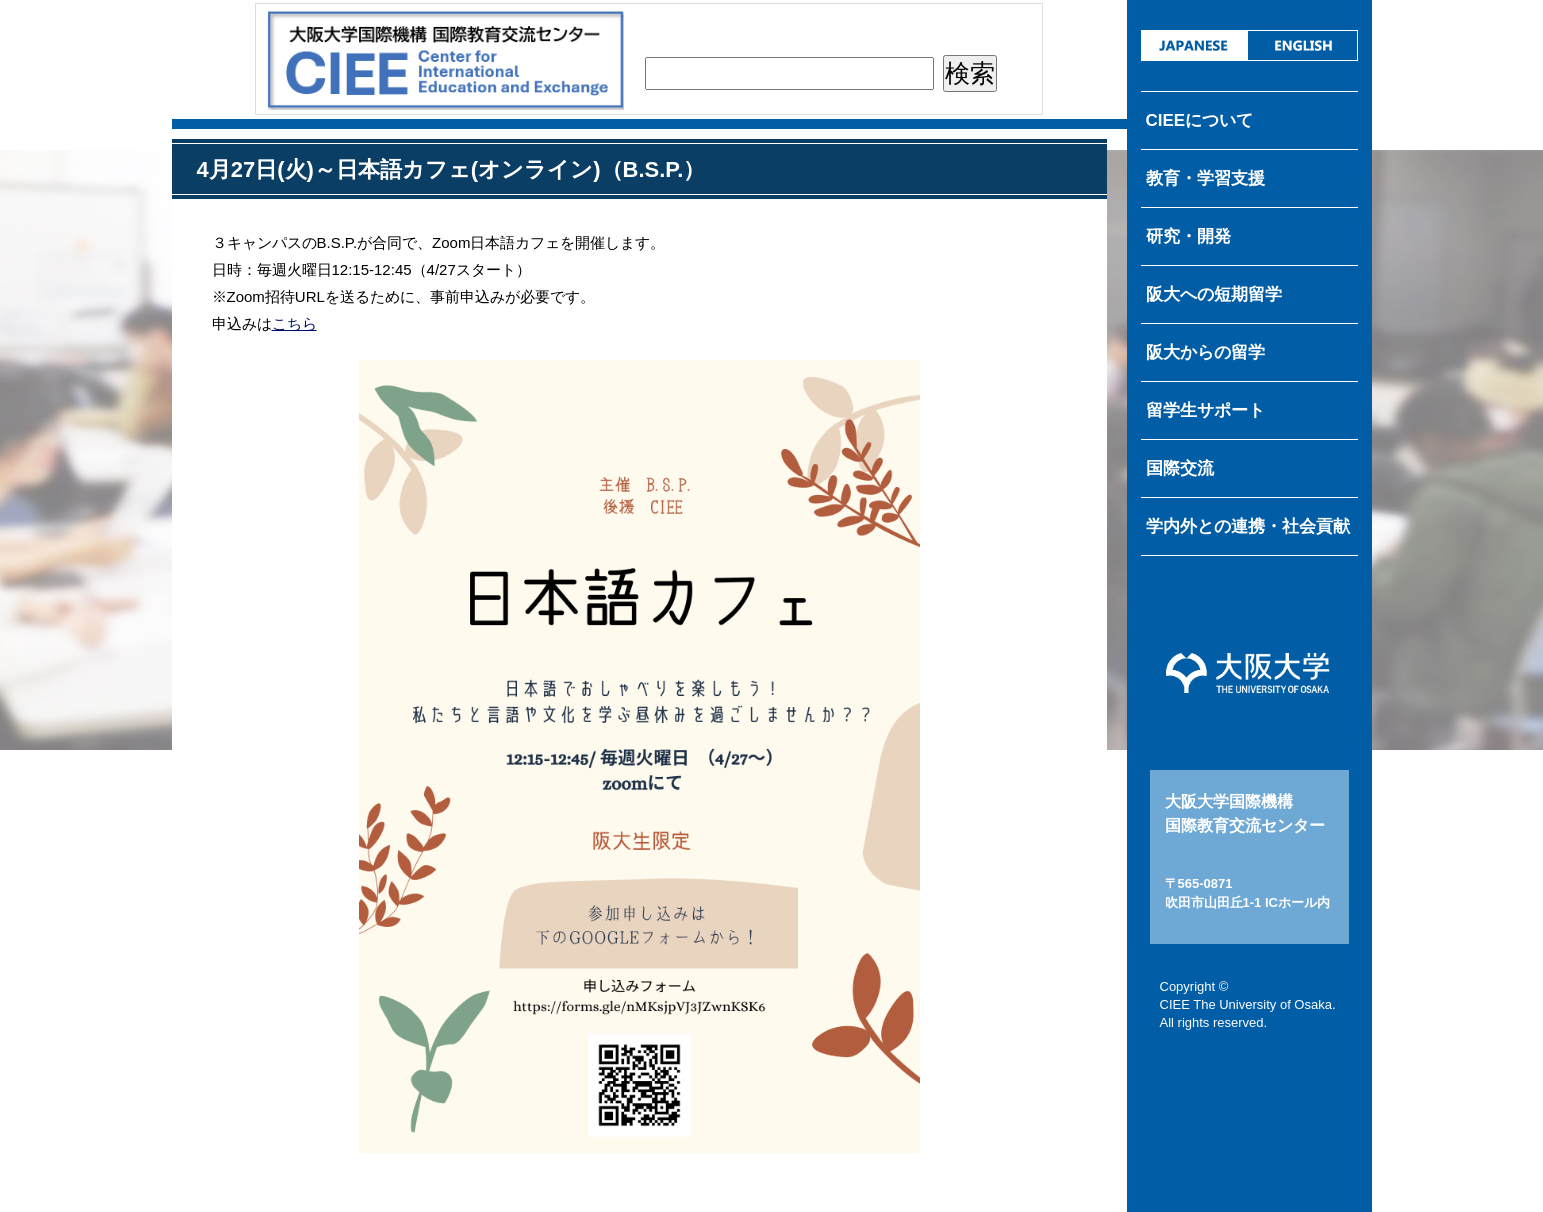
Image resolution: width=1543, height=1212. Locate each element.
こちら (294, 323)
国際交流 (1180, 468)
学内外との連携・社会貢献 (1248, 526)
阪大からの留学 (1205, 352)
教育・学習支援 (1205, 178)
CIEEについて (1200, 120)
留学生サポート (1205, 410)
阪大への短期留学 (1214, 294)
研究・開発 (1188, 236)
